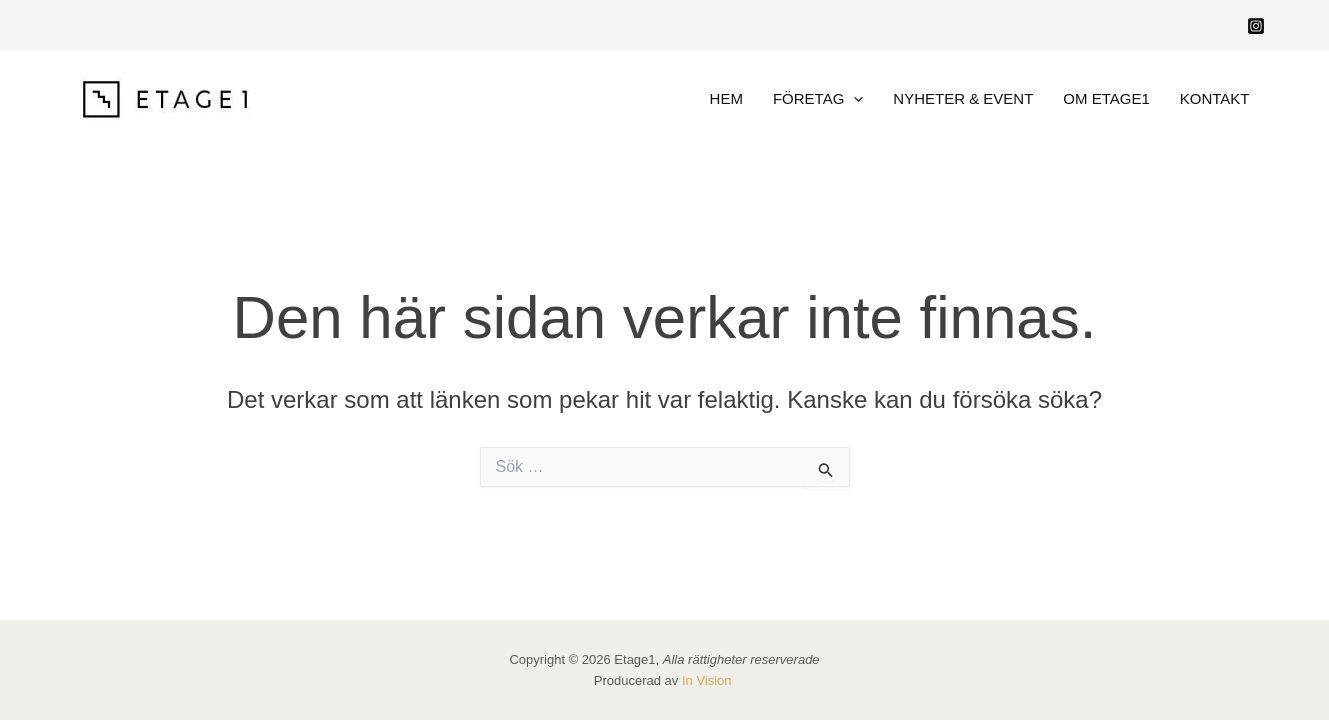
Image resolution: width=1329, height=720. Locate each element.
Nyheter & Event (963, 98)
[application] (853, 99)
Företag (818, 99)
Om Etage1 (1106, 98)
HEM (726, 98)
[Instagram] (1256, 26)
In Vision (708, 680)
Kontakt (1215, 98)
